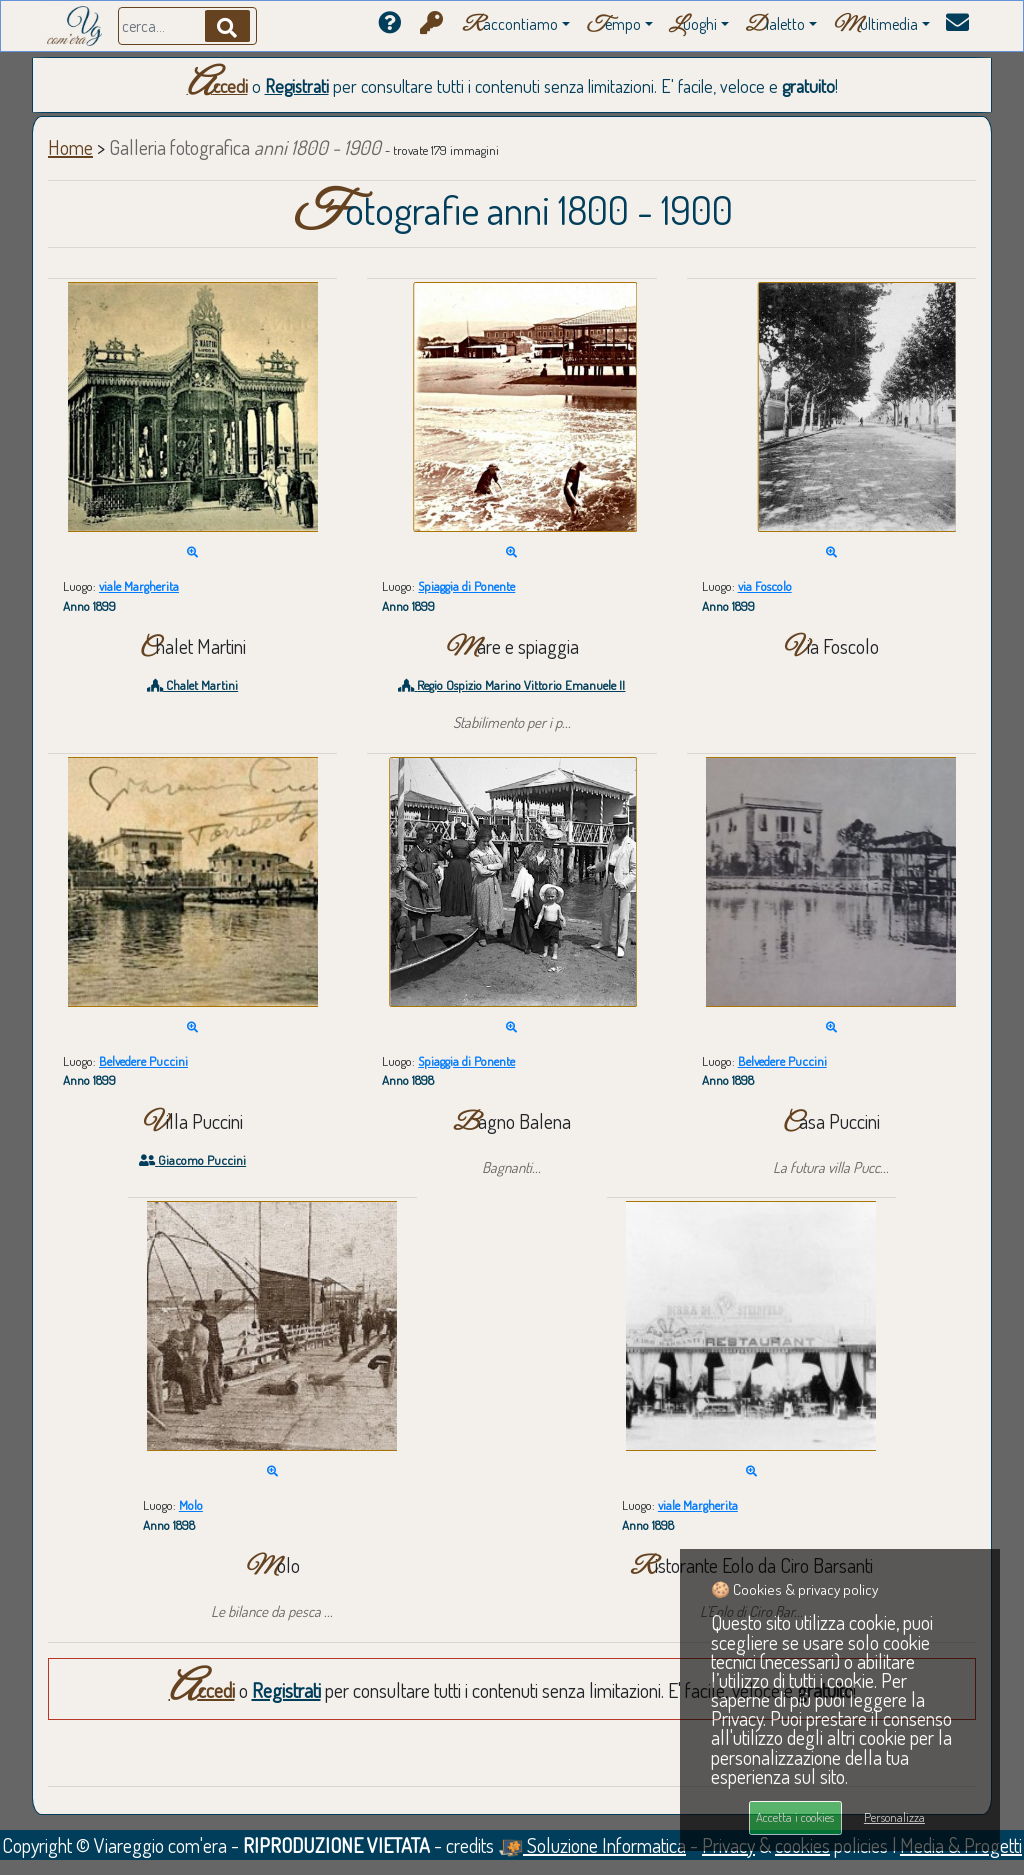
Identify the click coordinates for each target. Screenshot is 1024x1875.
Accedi (217, 86)
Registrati (297, 86)
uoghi (693, 25)
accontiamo (510, 25)
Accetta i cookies (795, 1817)
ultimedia (875, 25)
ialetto (775, 25)
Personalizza (894, 1817)
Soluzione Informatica (592, 1845)
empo (613, 25)
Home (70, 147)
